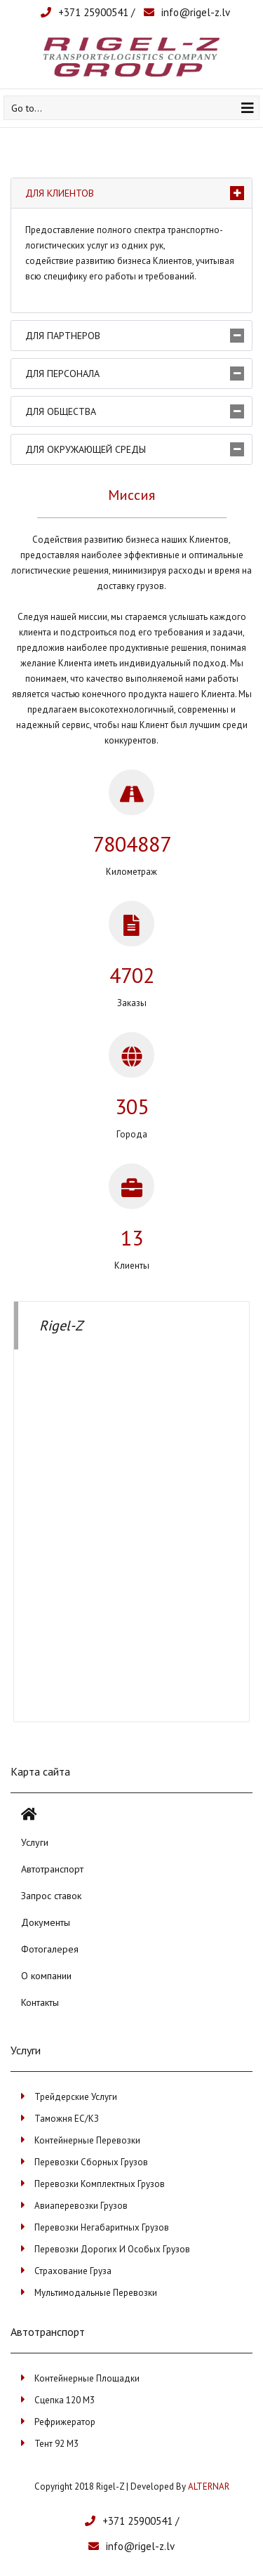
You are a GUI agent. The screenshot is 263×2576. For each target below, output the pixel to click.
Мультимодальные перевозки (95, 2293)
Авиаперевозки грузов (81, 2206)
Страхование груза (73, 2271)
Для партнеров (62, 335)
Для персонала (62, 373)
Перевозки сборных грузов (91, 2162)
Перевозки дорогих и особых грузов (112, 2249)
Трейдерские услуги (75, 2097)
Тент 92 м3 (56, 2444)
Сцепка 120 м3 (64, 2400)
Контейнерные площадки (87, 2378)
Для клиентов (59, 193)
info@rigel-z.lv (195, 12)
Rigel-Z (61, 1325)
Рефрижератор (64, 2422)
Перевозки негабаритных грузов (101, 2227)
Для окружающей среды (85, 449)
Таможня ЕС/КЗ (66, 2119)
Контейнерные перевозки (87, 2140)
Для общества (60, 411)
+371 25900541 (93, 12)
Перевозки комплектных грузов (99, 2184)
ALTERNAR (208, 2486)
